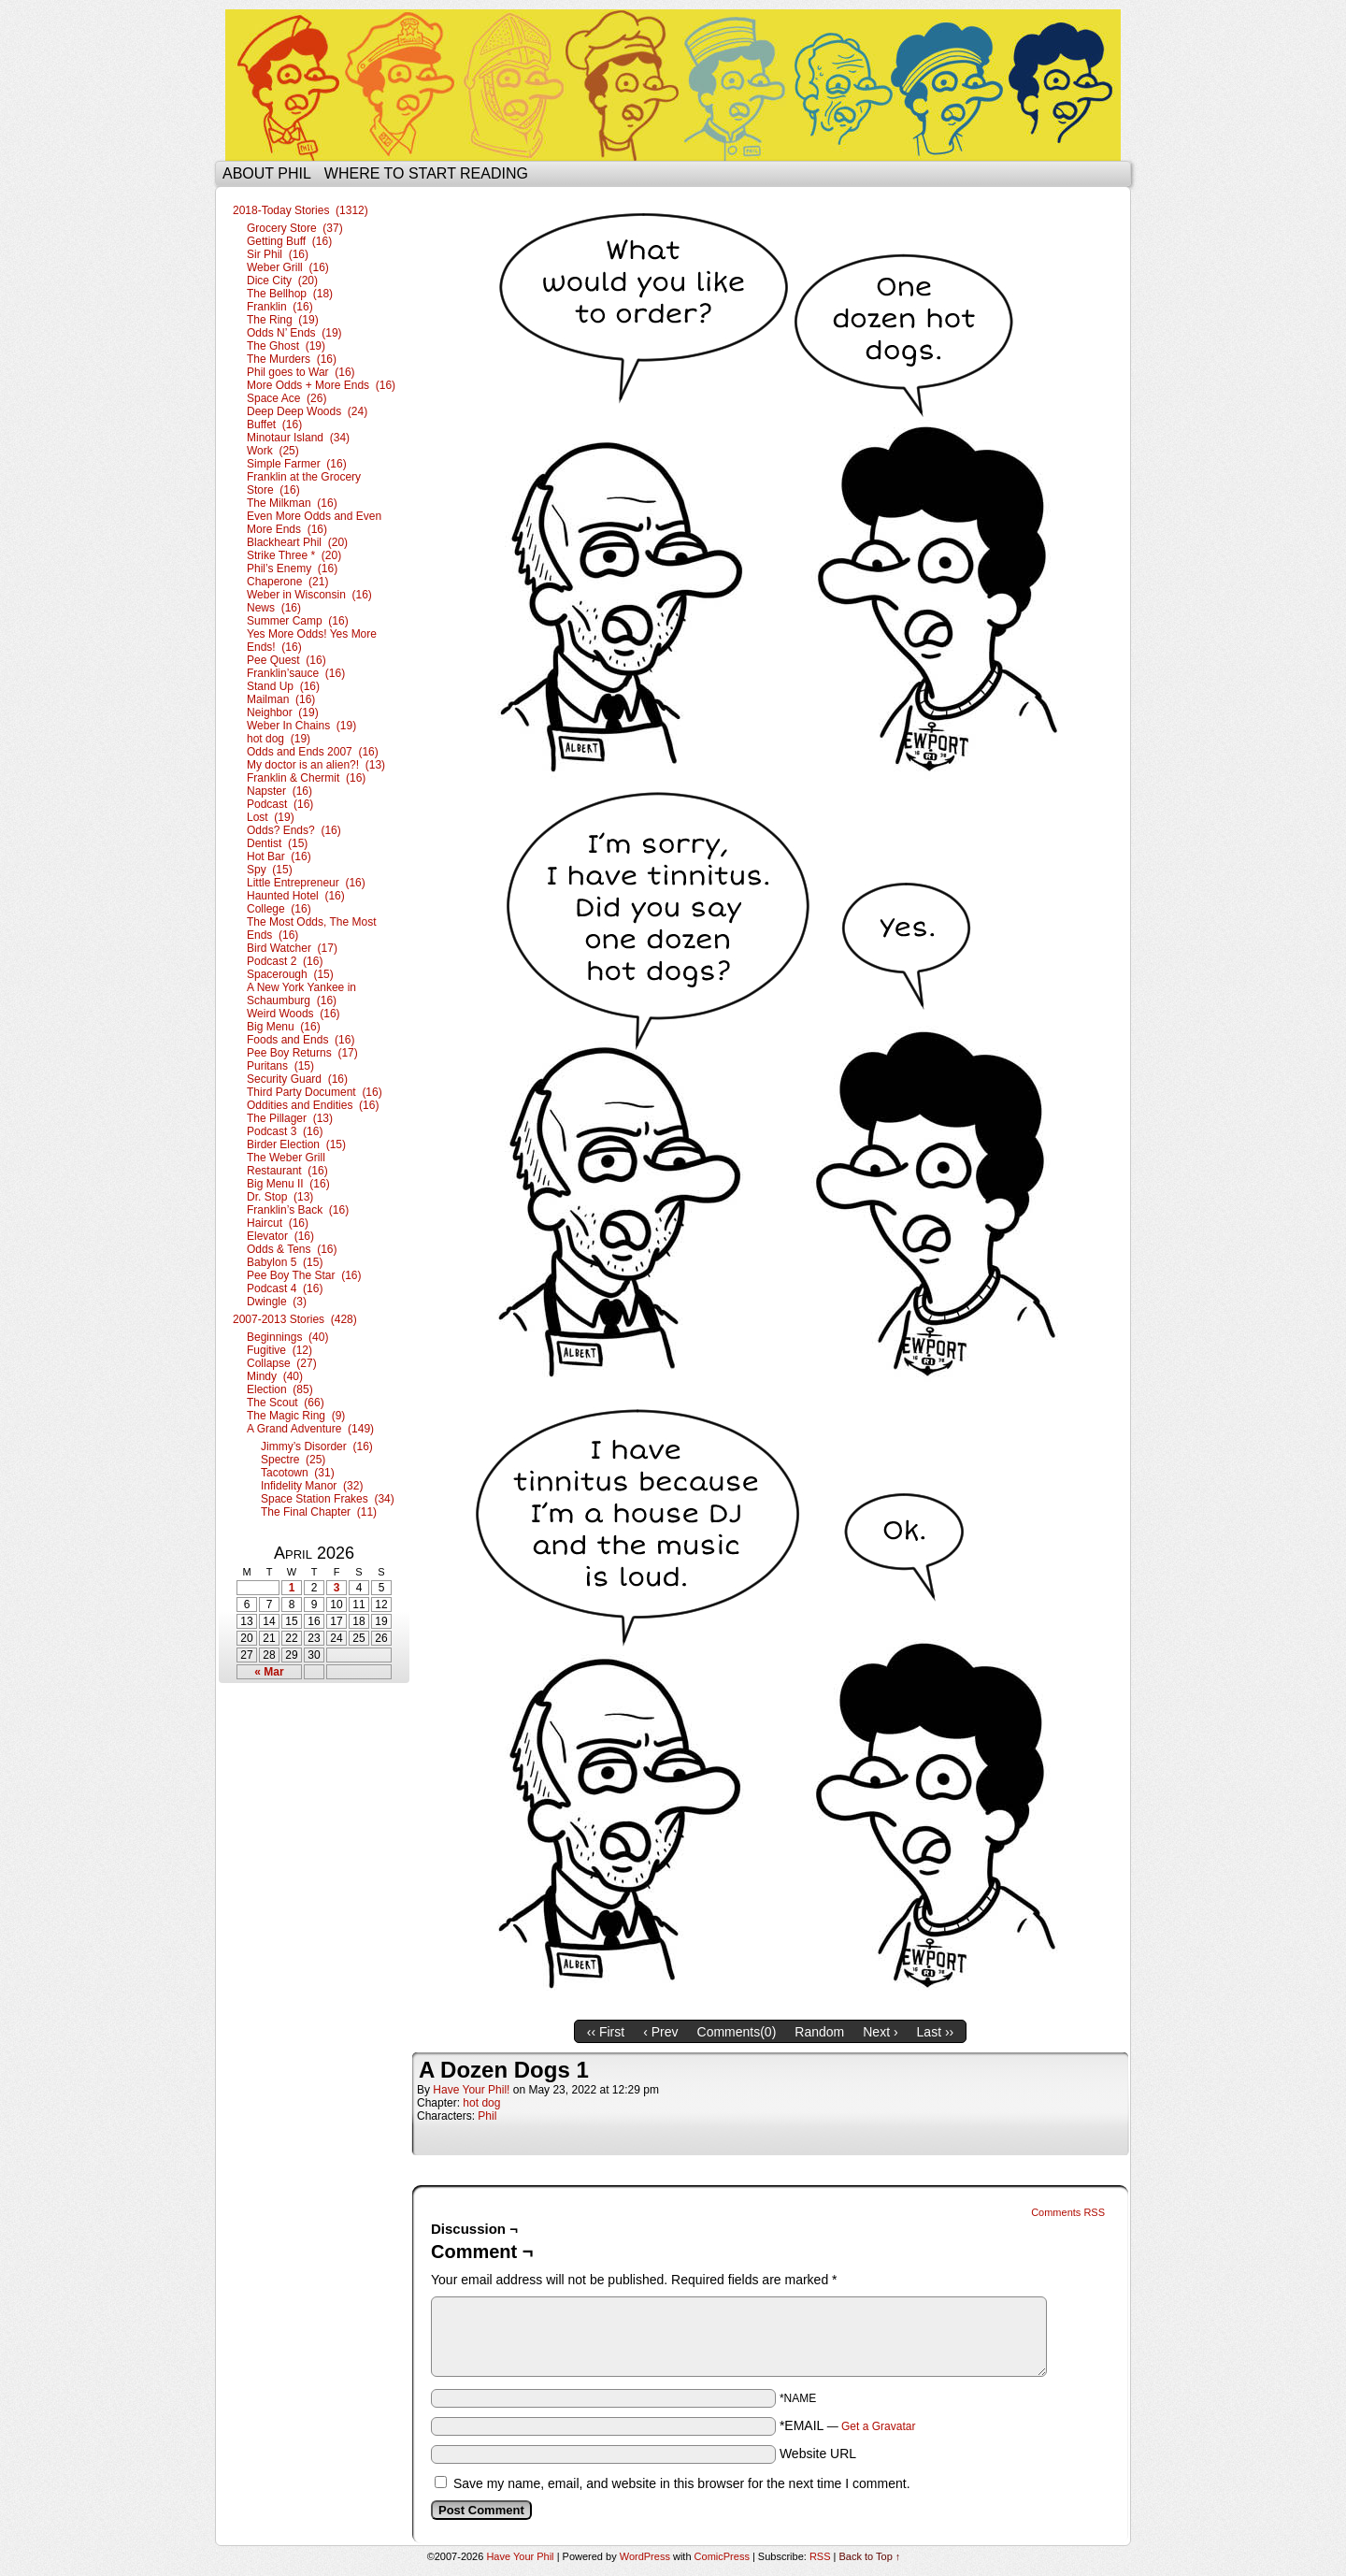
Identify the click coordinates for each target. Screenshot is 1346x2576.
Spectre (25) (293, 1459)
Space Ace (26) (286, 398)
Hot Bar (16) (279, 856)
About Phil (266, 173)
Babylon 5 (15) (284, 1262)
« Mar (268, 1671)
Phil (487, 2116)
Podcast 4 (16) (284, 1288)
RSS (820, 2556)
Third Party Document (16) (314, 1092)
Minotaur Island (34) (298, 437)
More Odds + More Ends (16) (321, 385)
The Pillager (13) (290, 1118)
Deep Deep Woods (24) (307, 411)
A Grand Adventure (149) (310, 1428)
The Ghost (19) (286, 346)
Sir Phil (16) (277, 254)
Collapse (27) (282, 1363)
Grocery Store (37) (295, 228)
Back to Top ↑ (870, 2556)
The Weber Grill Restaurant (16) (287, 1164)
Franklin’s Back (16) (298, 1209)
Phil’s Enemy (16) (292, 568)
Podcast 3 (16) (284, 1131)
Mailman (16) (281, 699)
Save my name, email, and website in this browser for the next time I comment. (681, 2483)
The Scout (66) (285, 1402)
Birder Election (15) (296, 1144)
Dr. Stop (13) (280, 1196)
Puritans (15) (280, 1065)
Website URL (818, 2453)
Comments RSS (1068, 2212)
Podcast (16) (280, 804)
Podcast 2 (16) (284, 961)
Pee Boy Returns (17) (302, 1052)
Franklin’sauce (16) (296, 673)
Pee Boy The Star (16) (304, 1275)
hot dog (481, 2102)
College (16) (279, 908)
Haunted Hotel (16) (296, 895)
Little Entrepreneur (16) (306, 882)
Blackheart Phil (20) (297, 542)
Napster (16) (279, 791)
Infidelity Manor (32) (312, 1485)
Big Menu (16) (284, 1026)
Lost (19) (270, 817)
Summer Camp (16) (298, 620)
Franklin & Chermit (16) (306, 777)
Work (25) (273, 450)
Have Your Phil (673, 85)
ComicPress (722, 2556)
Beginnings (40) (287, 1337)
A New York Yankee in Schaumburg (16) (301, 994)
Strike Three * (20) (294, 555)
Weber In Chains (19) (301, 725)
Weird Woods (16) (293, 1013)
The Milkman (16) (292, 503)
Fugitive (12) (279, 1350)
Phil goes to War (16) (301, 372)
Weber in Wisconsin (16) (309, 594)
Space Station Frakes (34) (327, 1498)
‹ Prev (660, 2031)
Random (819, 2031)
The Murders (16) (291, 359)
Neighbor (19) (283, 712)
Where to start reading (426, 173)
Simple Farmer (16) (297, 463)
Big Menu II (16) (288, 1183)
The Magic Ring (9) (296, 1415)
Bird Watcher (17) (292, 948)
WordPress (645, 2556)
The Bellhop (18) (290, 293)
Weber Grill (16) (288, 267)
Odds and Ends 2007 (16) (313, 751)
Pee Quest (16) (286, 660)
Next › (880, 2031)
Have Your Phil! (471, 2089)
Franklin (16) (280, 306)
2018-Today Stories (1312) (300, 210)
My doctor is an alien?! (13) (316, 764)
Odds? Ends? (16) (294, 830)
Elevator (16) (280, 1236)
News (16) (274, 607)
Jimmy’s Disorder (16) (317, 1446)
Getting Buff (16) (289, 241)
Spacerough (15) (290, 974)
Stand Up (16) (283, 686)
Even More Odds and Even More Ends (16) (314, 523)
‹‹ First (605, 2031)
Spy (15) (270, 869)
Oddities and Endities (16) (313, 1105)
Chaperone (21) (287, 581)
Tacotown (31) (298, 1472)
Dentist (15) (277, 843)
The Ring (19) (283, 319)
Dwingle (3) (277, 1301)
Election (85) (280, 1389)
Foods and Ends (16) (300, 1039)
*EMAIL (848, 2425)
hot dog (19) (278, 738)
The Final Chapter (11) (319, 1511)
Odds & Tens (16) (292, 1249)
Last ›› (935, 2031)
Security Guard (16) (297, 1079)
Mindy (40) (275, 1376)
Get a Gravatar (878, 2426)
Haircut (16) (277, 1223)
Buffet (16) (274, 424)
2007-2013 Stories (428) (295, 1319)
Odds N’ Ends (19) (294, 332)
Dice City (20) (282, 280)
